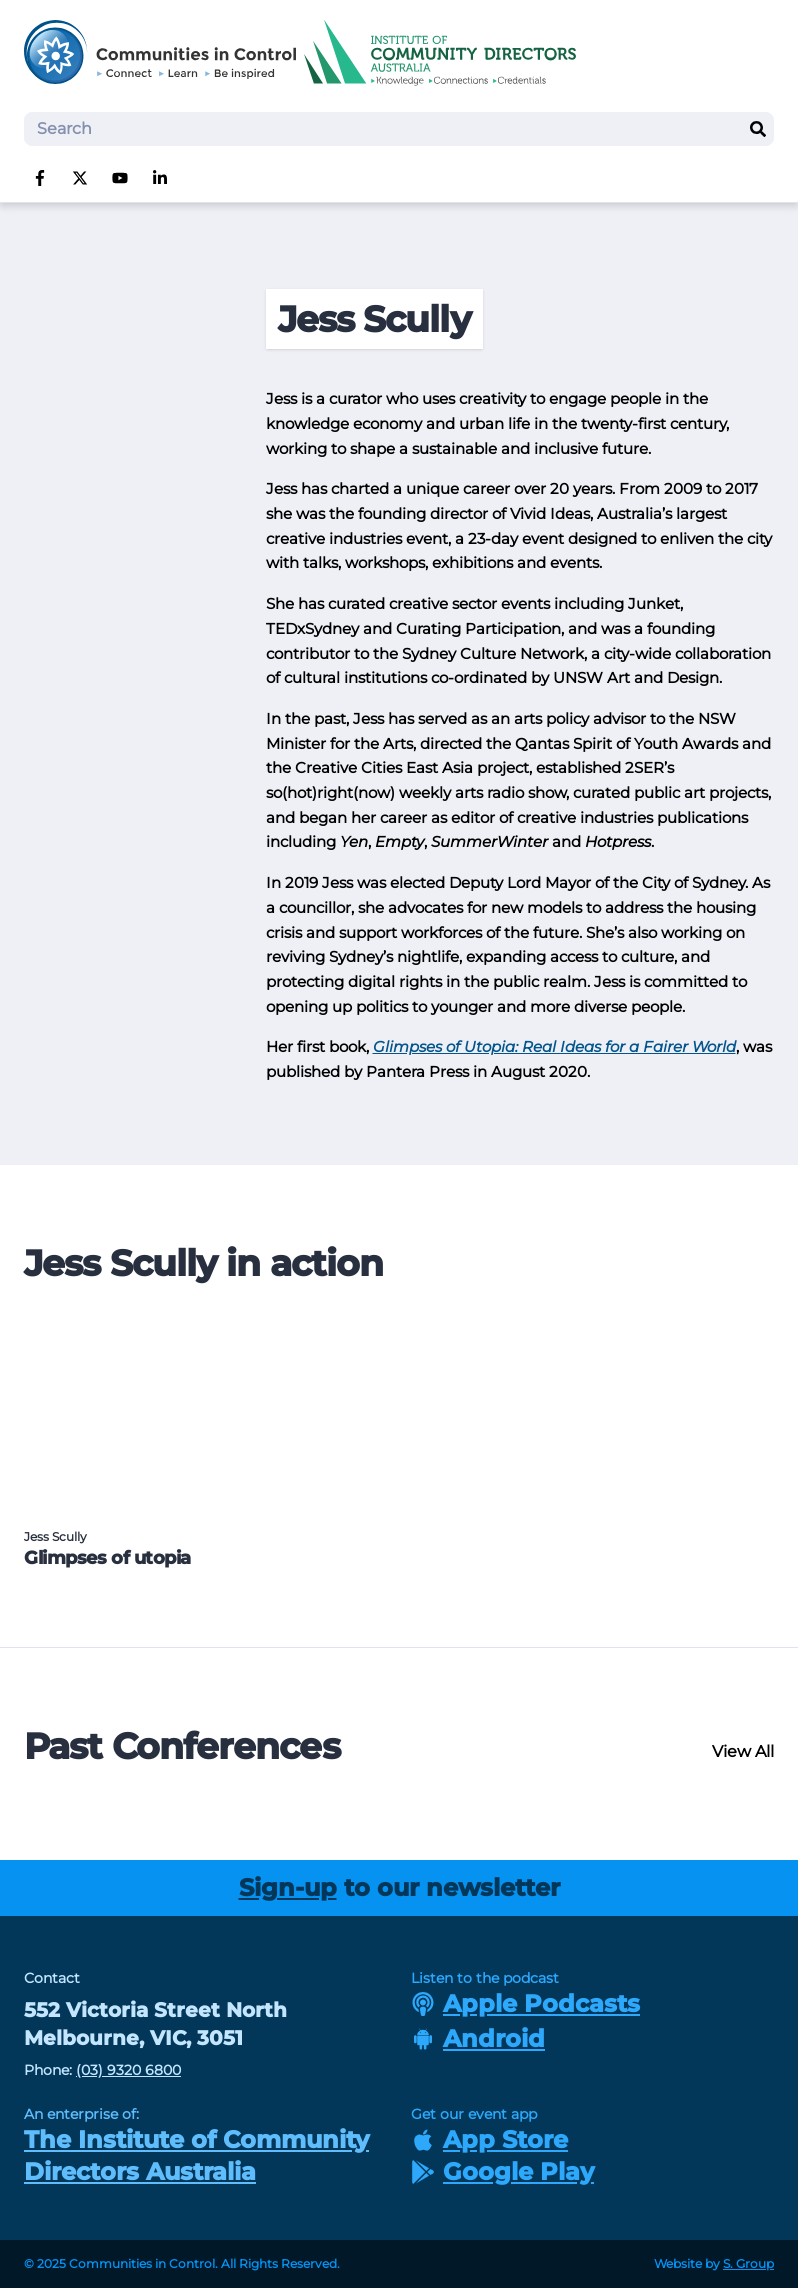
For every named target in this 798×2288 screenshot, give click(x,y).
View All (743, 1751)
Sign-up (288, 1887)
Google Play (502, 2171)
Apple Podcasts (525, 2003)
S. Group (748, 2263)
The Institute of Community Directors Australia (196, 2155)
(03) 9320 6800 (128, 2070)
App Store (489, 2139)
